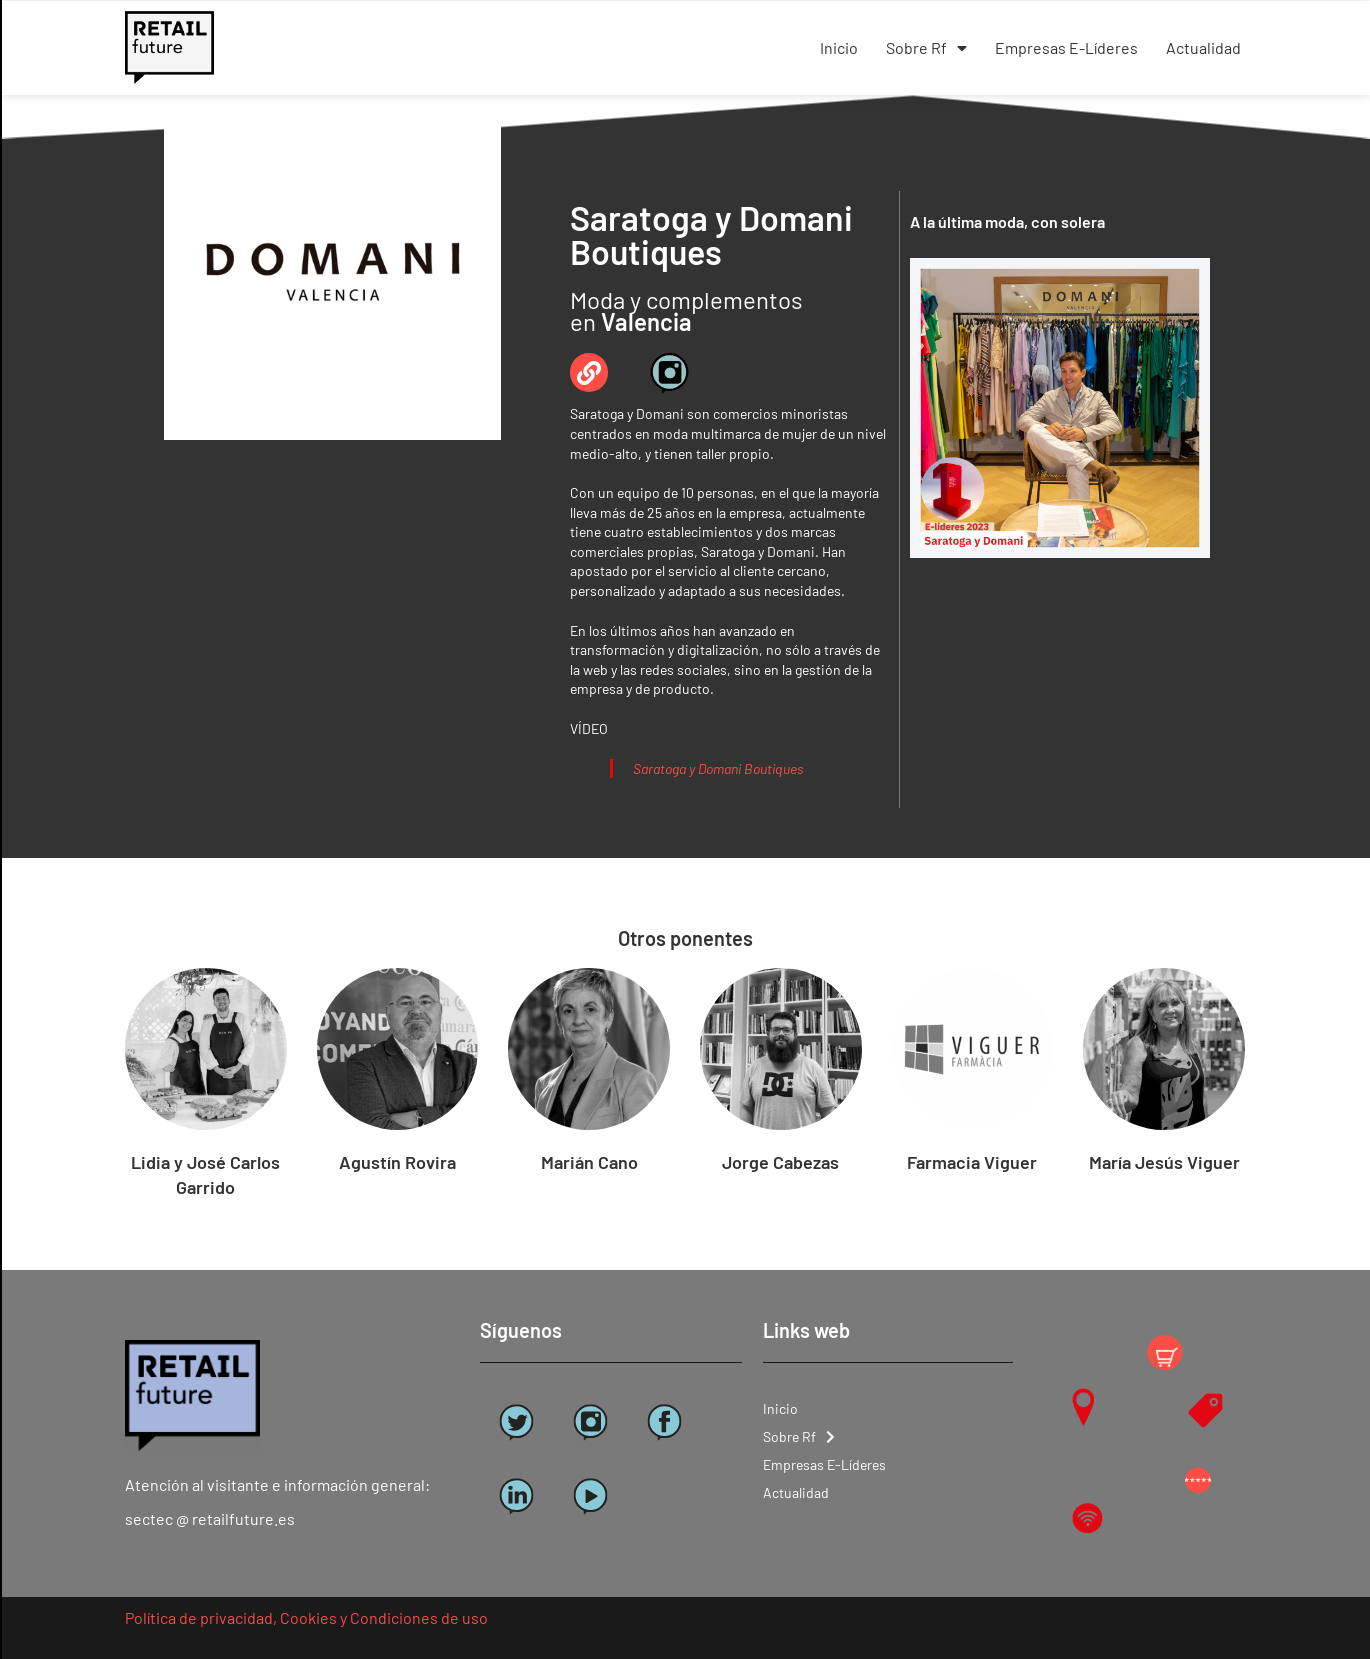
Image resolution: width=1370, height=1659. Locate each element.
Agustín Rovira (397, 1162)
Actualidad (1203, 47)
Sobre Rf (926, 48)
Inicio (839, 47)
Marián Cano (589, 1162)
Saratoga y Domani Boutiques (718, 768)
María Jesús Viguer (1164, 1162)
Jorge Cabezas (780, 1162)
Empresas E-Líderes (1066, 47)
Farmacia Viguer (972, 1162)
